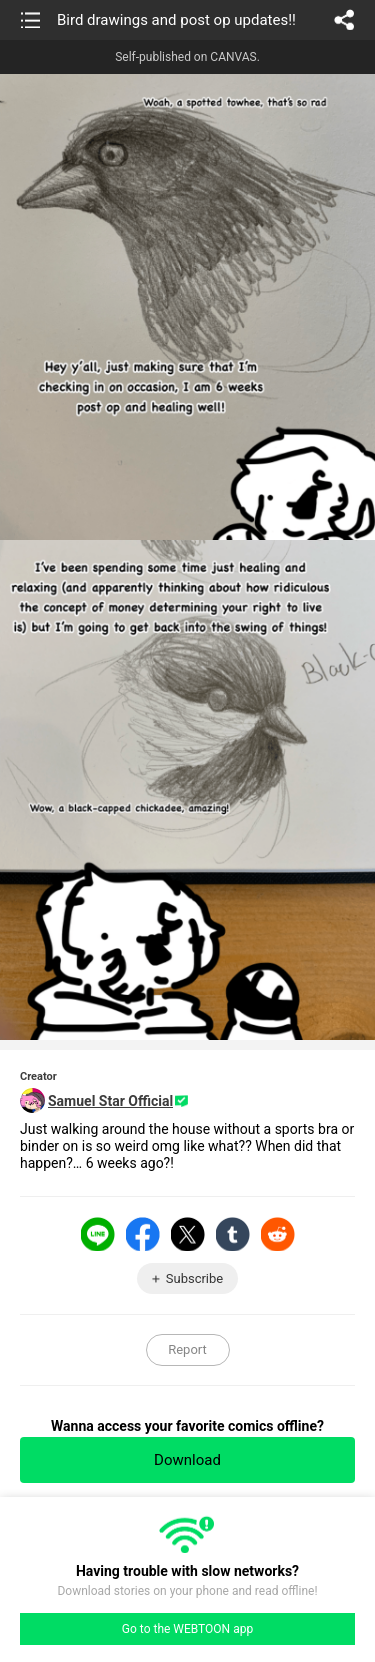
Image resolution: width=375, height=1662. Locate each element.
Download (187, 1460)
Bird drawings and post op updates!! (176, 20)
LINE (98, 1234)
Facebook (143, 1234)
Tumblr (233, 1234)
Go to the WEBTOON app (187, 1629)
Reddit (278, 1234)
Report (187, 1349)
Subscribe (194, 1278)
